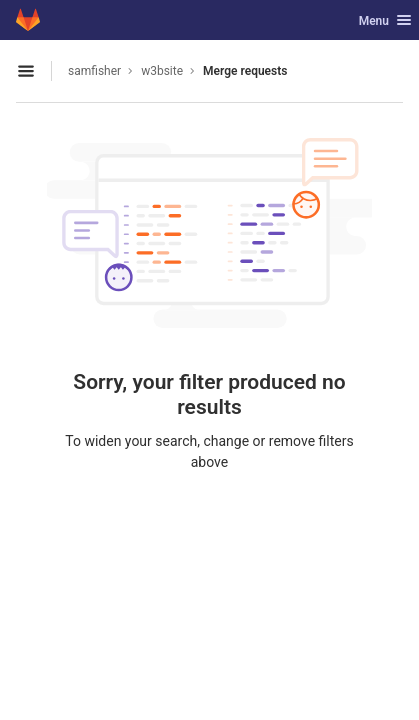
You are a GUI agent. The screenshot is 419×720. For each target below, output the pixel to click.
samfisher (94, 71)
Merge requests (245, 71)
